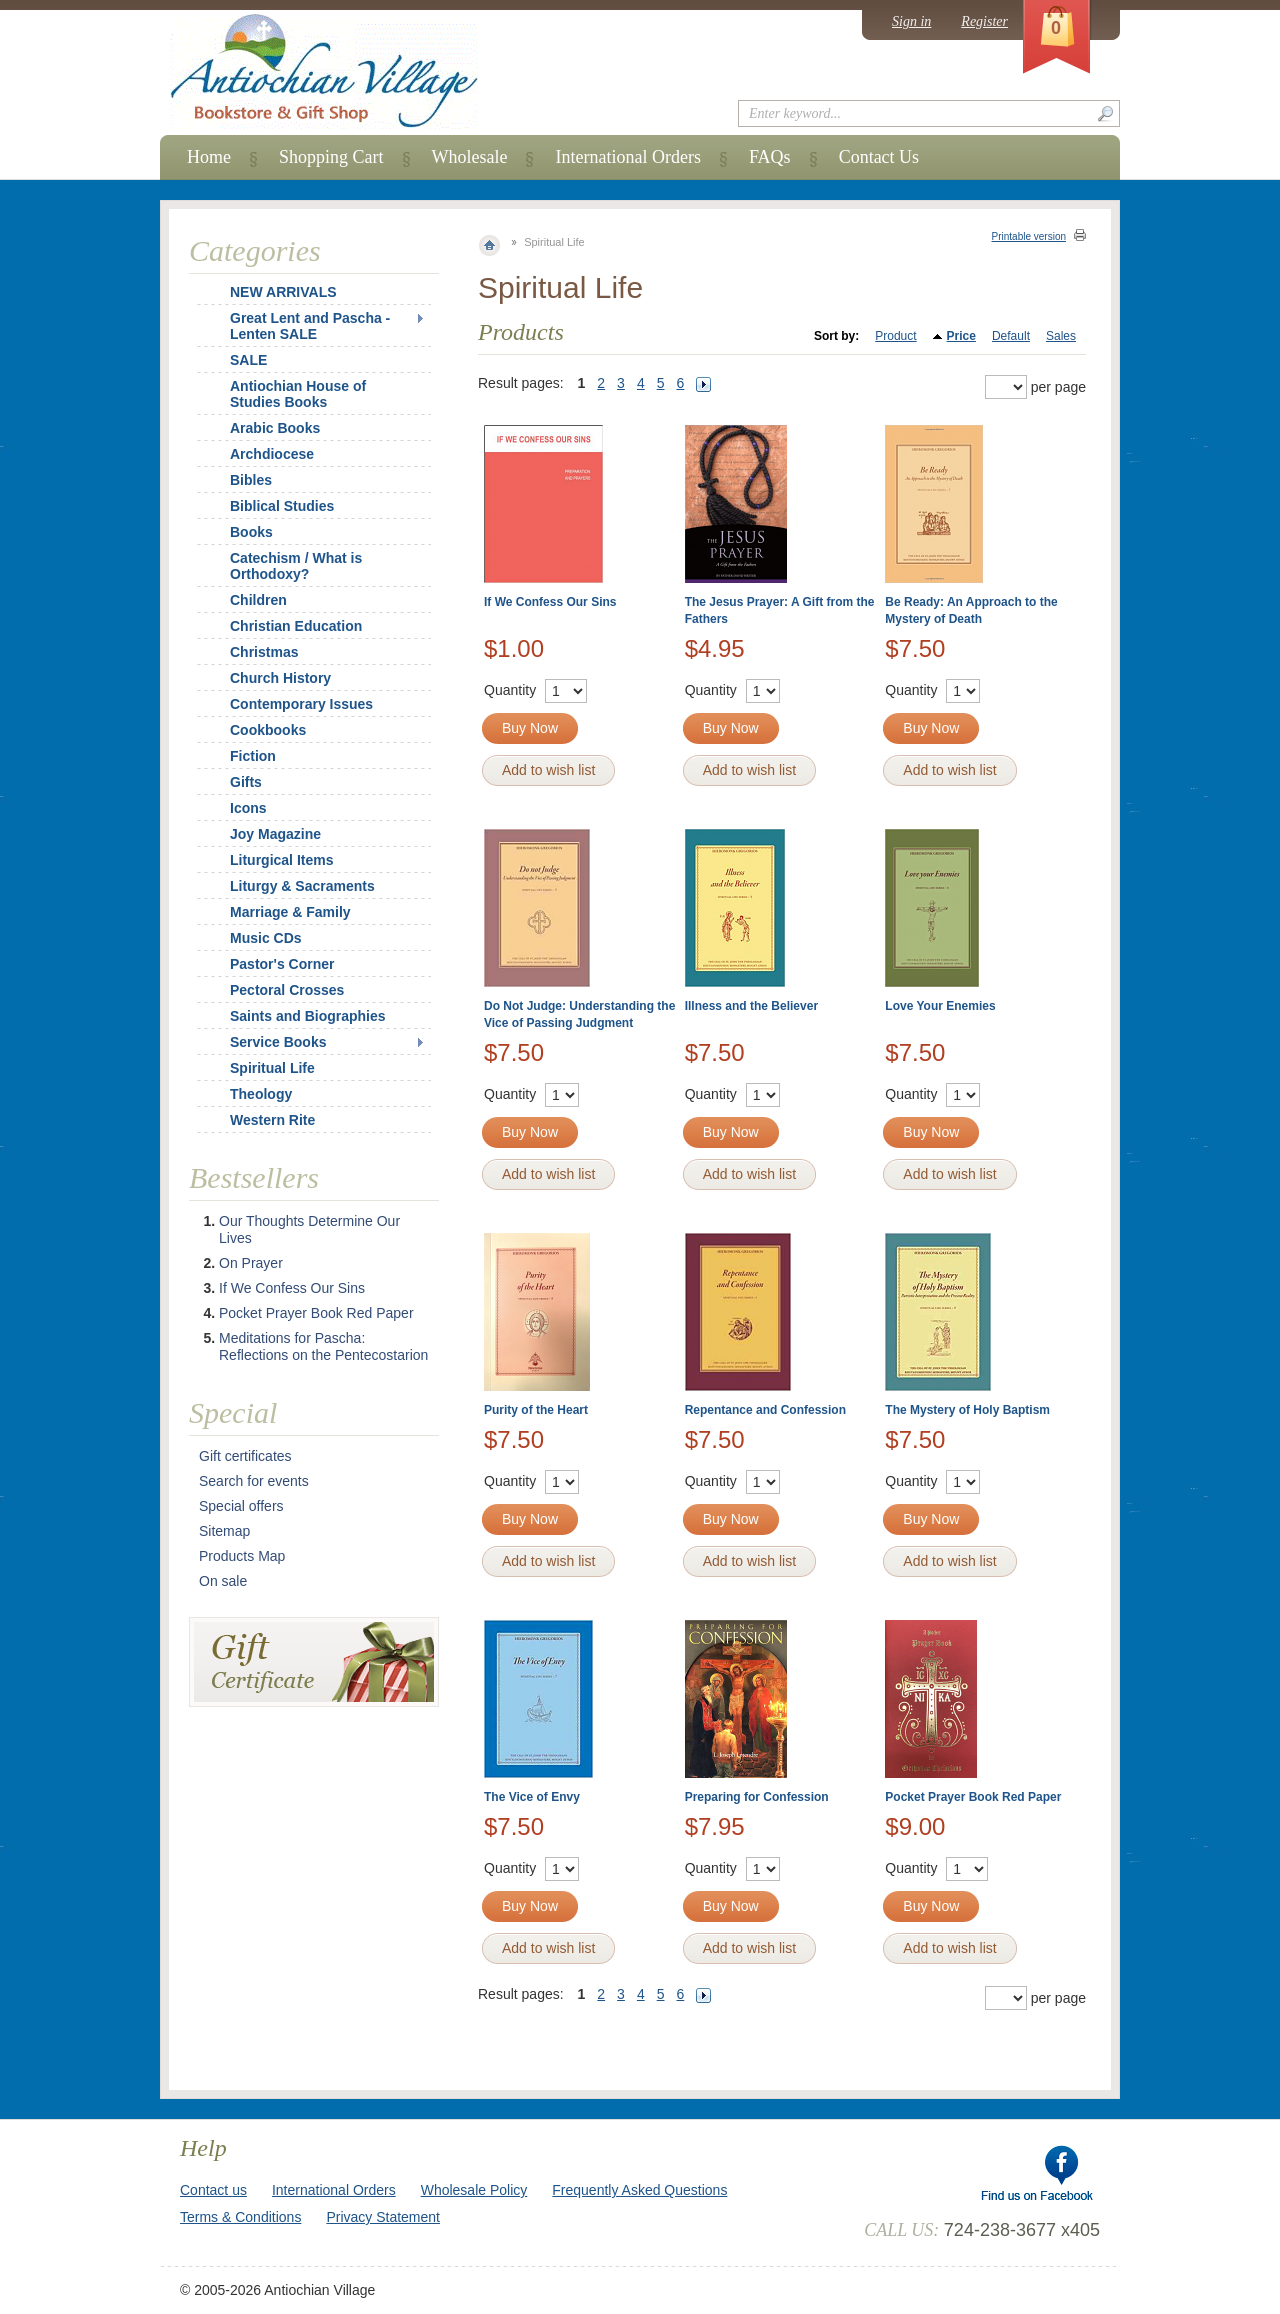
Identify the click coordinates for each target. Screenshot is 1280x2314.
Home (209, 157)
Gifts (246, 782)
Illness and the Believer (751, 1006)
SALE (248, 360)
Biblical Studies (282, 506)
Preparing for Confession (757, 1797)
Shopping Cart (331, 157)
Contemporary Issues (301, 704)
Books (251, 532)
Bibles (251, 480)
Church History (280, 678)
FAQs (770, 157)
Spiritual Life (272, 1068)
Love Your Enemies (940, 1006)
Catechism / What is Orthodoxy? (296, 566)
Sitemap (224, 1531)
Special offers (241, 1506)
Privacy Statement (383, 2217)
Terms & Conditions (240, 2217)
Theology (261, 1094)
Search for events (254, 1481)
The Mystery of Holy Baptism (967, 1410)
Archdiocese (272, 454)
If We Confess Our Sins (550, 602)
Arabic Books (275, 428)
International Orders (627, 157)
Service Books (278, 1042)
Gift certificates (245, 1456)
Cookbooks (268, 730)
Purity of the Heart (536, 1410)
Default (1011, 336)
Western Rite (272, 1120)
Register (984, 21)
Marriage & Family (290, 912)
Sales (1061, 336)
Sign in (911, 21)
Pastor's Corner (282, 964)
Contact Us (879, 157)
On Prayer (251, 1263)
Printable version (1029, 236)
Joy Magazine (275, 834)
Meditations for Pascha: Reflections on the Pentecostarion (323, 1346)
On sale (223, 1581)
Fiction (253, 756)
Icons (248, 808)
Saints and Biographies (308, 1016)
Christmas (251, 652)
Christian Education (296, 626)
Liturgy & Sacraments (302, 886)
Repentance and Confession (765, 1410)
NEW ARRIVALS (283, 292)
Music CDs (266, 938)
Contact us (213, 2190)
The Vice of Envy (532, 1797)
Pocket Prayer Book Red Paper (973, 1797)
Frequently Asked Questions (639, 2190)
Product (895, 336)
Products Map (242, 1556)
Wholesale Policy (474, 2190)
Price (961, 336)
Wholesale (470, 157)
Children (258, 600)
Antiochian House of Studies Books (298, 394)
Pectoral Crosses (287, 990)
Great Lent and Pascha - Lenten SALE (310, 326)
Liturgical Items (281, 860)
